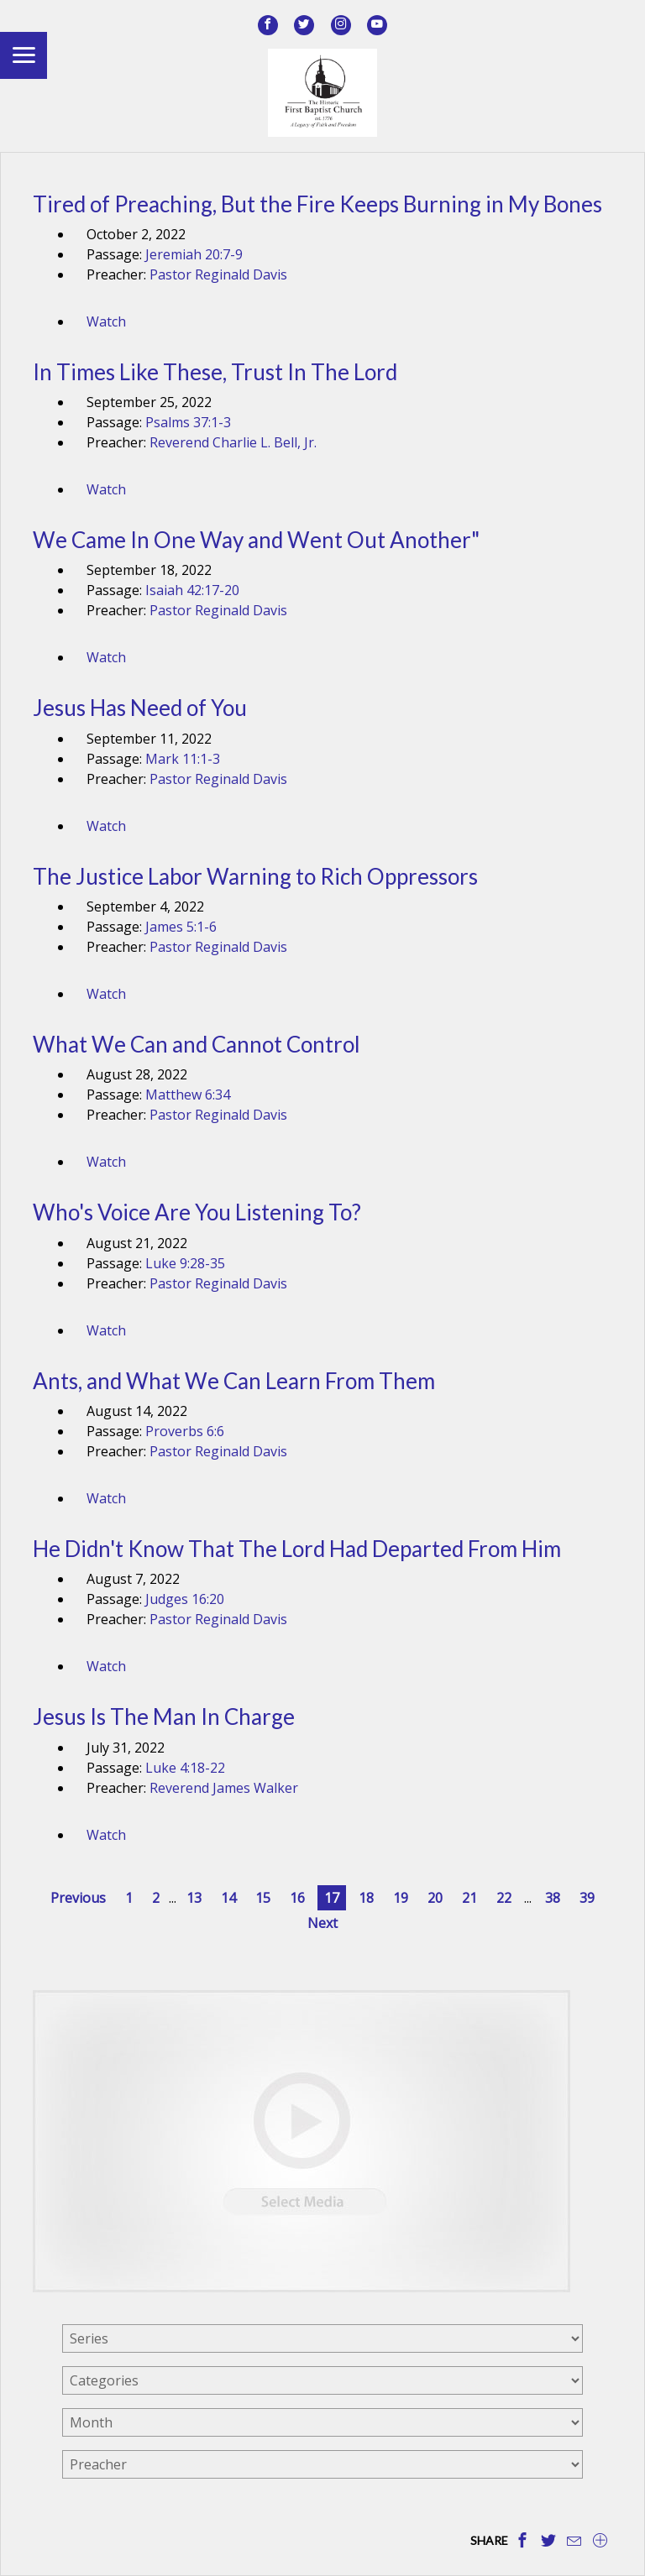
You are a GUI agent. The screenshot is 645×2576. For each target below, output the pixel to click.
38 (552, 1898)
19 (400, 1898)
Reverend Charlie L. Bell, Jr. (233, 442)
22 (503, 1898)
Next (322, 1923)
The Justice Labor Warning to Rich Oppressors (255, 876)
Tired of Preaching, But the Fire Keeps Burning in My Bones (317, 204)
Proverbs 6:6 (184, 1431)
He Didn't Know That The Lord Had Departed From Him (297, 1548)
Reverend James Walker (223, 1788)
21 (469, 1898)
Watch (106, 321)
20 (435, 1898)
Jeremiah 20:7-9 (194, 254)
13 (194, 1898)
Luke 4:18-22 (185, 1767)
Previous (78, 1898)
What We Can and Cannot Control (196, 1044)
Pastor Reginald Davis (218, 274)
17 (331, 1898)
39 (587, 1898)
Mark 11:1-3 (182, 759)
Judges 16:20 (184, 1599)
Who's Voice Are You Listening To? (197, 1212)
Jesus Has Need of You (140, 707)
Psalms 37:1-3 (188, 422)
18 (366, 1898)
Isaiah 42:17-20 (192, 590)
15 (262, 1898)
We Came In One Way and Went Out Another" (256, 539)
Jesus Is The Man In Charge (164, 1716)
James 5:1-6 (181, 926)
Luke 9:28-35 (185, 1263)
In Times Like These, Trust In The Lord (215, 371)
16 (297, 1898)
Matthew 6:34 (187, 1094)
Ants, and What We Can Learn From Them (234, 1380)
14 (228, 1898)
